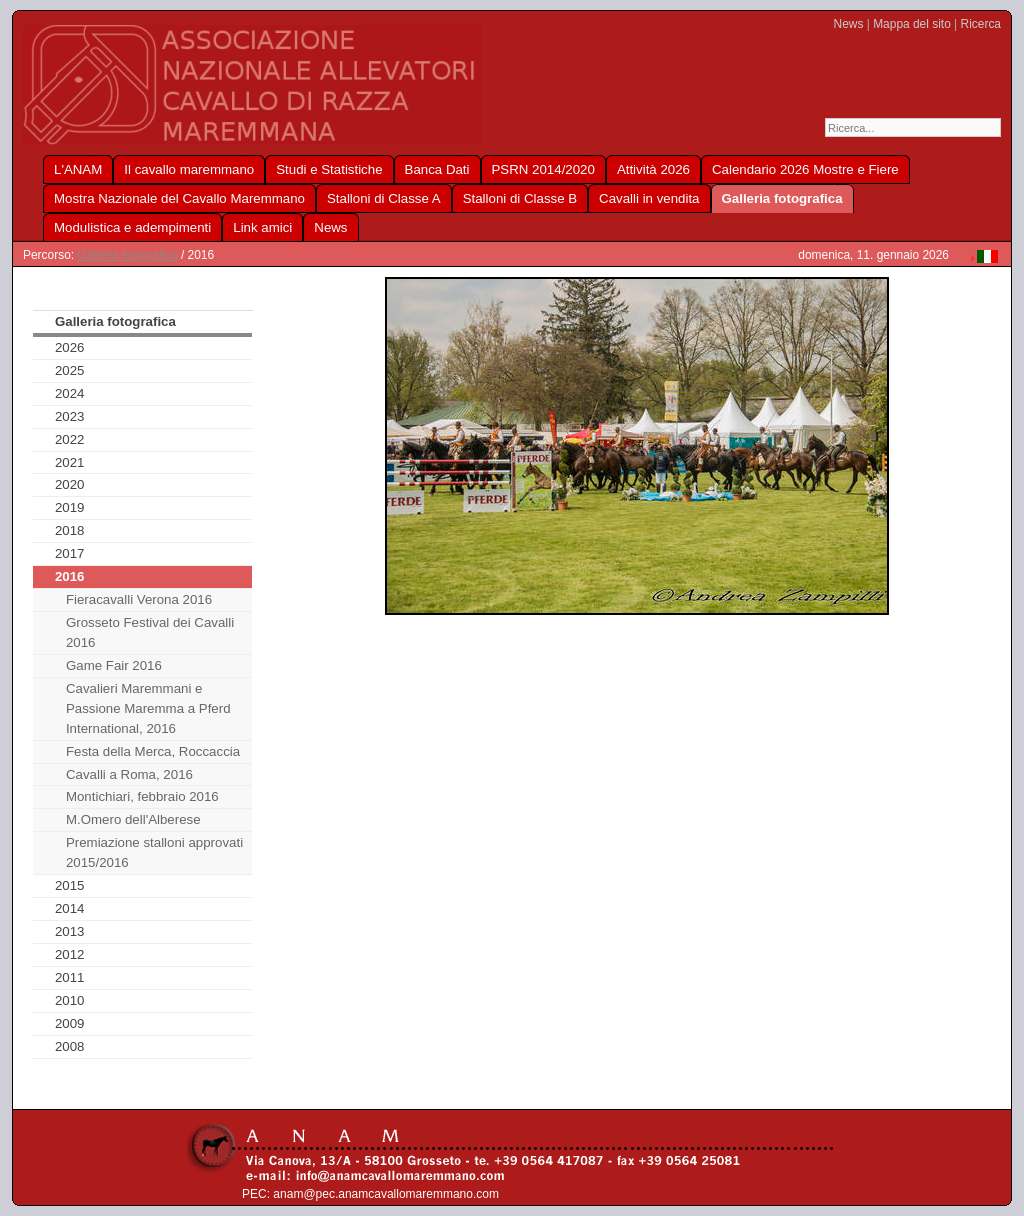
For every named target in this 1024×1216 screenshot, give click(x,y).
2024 (70, 393)
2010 (70, 1000)
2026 (70, 347)
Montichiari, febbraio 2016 (142, 796)
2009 (70, 1023)
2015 (70, 885)
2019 (70, 507)
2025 (70, 370)
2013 (70, 931)
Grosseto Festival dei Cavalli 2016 (150, 632)
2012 (70, 954)
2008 (70, 1046)
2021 (70, 462)
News (849, 24)
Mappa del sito (912, 24)
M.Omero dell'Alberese (133, 819)
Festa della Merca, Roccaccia (153, 751)
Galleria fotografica (127, 255)
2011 (70, 977)
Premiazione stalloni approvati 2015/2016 (154, 852)
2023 (70, 416)
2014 (70, 908)
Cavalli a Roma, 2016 (129, 774)
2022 (70, 439)
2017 (70, 553)
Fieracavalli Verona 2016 (139, 599)
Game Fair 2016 (114, 665)
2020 (70, 484)
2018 (70, 530)
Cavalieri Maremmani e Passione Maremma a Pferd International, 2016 (148, 708)
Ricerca (981, 24)
